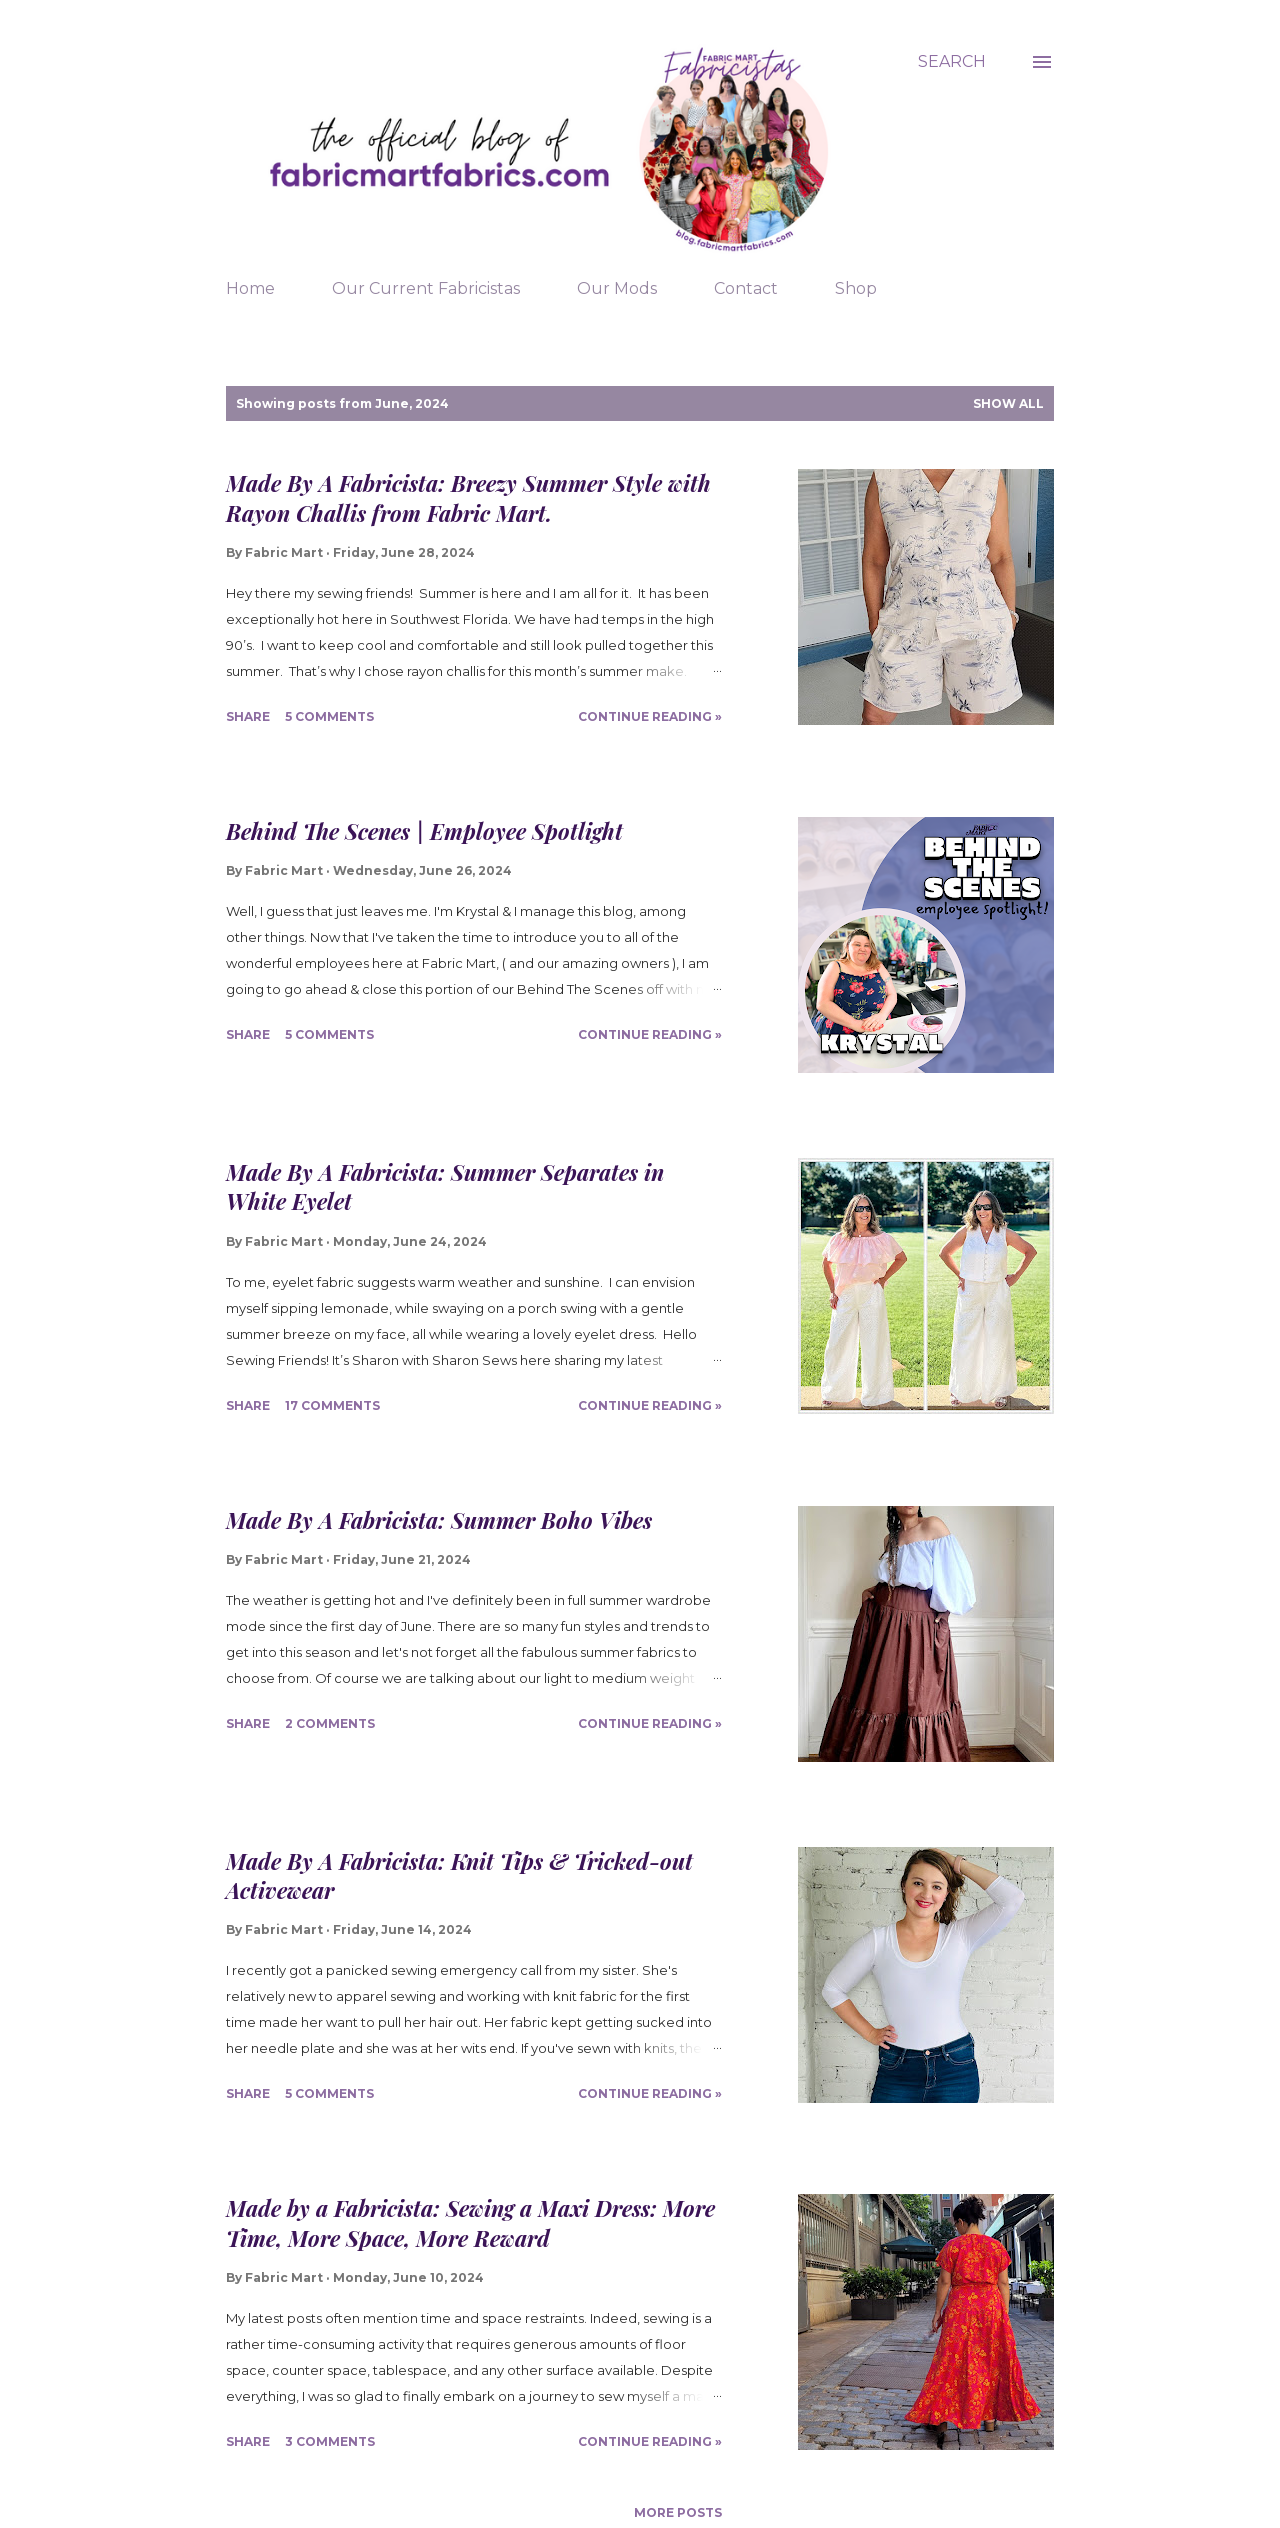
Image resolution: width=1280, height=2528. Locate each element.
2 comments (330, 1723)
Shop (856, 288)
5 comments (329, 716)
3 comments (330, 2441)
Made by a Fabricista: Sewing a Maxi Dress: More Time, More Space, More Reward (470, 2222)
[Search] (952, 61)
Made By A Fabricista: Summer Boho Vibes (439, 1520)
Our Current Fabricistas (426, 288)
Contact (746, 288)
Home (250, 288)
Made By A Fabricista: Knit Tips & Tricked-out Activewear (459, 1875)
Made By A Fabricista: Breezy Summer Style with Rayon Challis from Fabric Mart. (468, 497)
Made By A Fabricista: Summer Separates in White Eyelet (445, 1186)
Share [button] (248, 716)
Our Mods (617, 288)
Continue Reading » (650, 716)
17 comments (332, 1405)
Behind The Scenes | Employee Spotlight (424, 831)
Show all (1008, 403)
